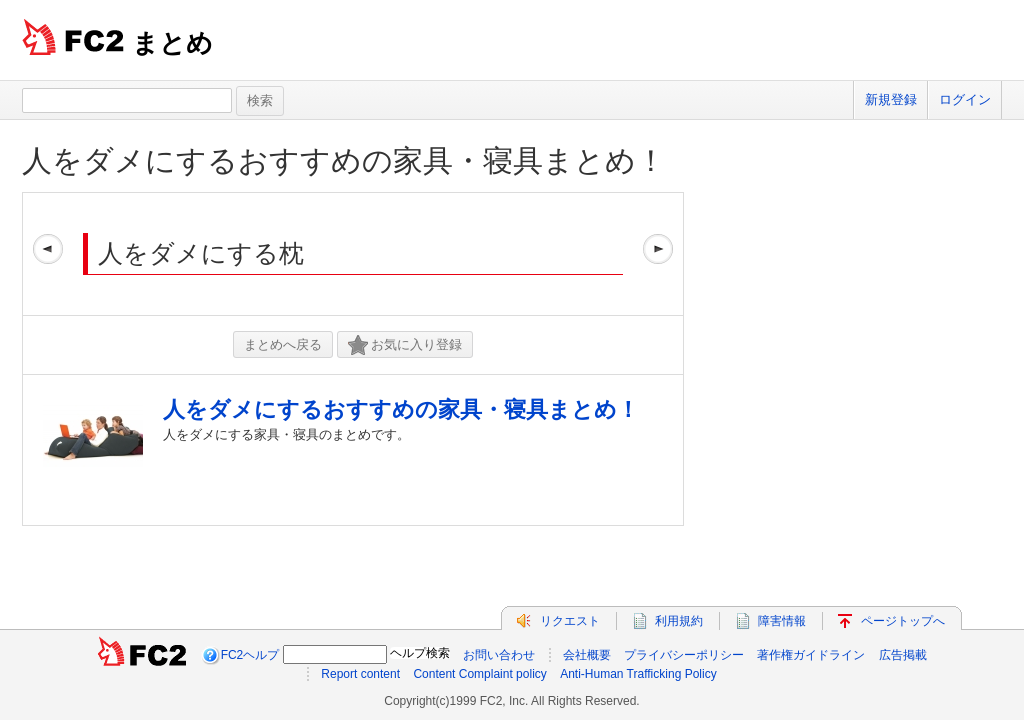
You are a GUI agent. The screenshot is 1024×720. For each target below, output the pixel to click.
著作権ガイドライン (811, 655)
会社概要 (587, 655)
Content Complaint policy (479, 674)
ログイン (965, 99)
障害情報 (782, 621)
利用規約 (679, 621)
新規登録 (891, 99)
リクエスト (570, 621)
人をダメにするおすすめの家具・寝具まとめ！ (344, 160)
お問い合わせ (499, 655)
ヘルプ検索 (420, 653)
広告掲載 (903, 655)
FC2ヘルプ (250, 655)
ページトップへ (903, 621)
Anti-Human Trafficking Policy (638, 674)
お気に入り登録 (405, 345)
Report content (360, 674)
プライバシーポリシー (684, 655)
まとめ (172, 43)
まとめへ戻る (283, 344)
